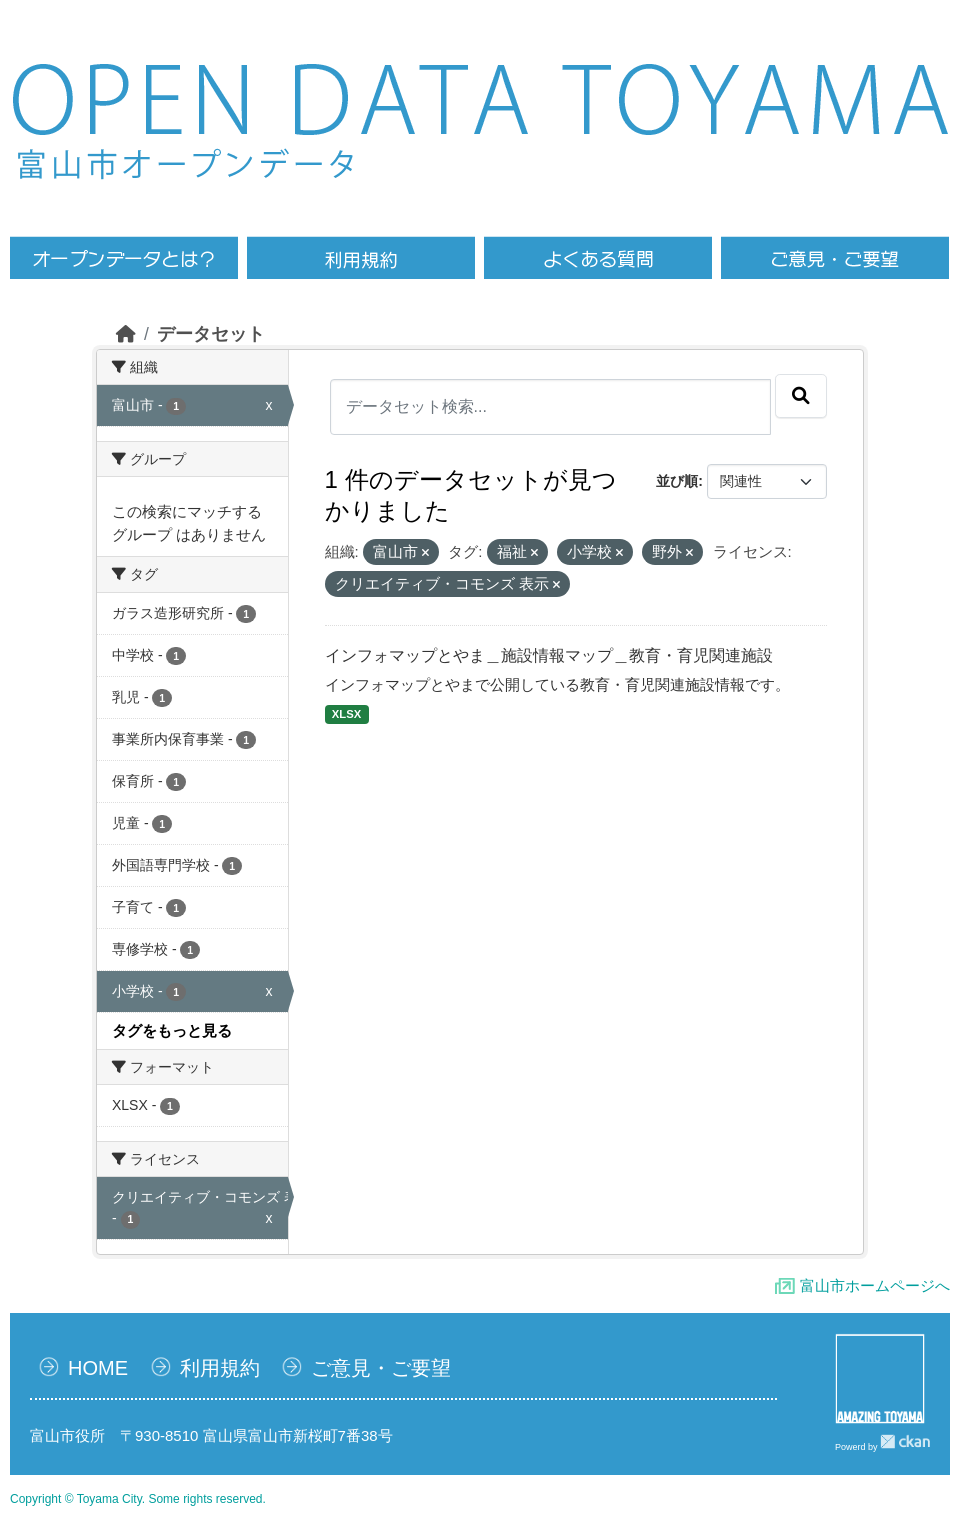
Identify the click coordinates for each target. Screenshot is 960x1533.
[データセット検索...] (551, 407)
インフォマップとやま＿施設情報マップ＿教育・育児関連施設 (549, 655)
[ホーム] (126, 334)
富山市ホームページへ (875, 1285)
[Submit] (801, 396)
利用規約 (220, 1368)
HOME (98, 1368)
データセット (211, 334)
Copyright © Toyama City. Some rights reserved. (138, 1499)
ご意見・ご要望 (381, 1368)
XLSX (346, 714)
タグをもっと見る (172, 1030)
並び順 (677, 481)
